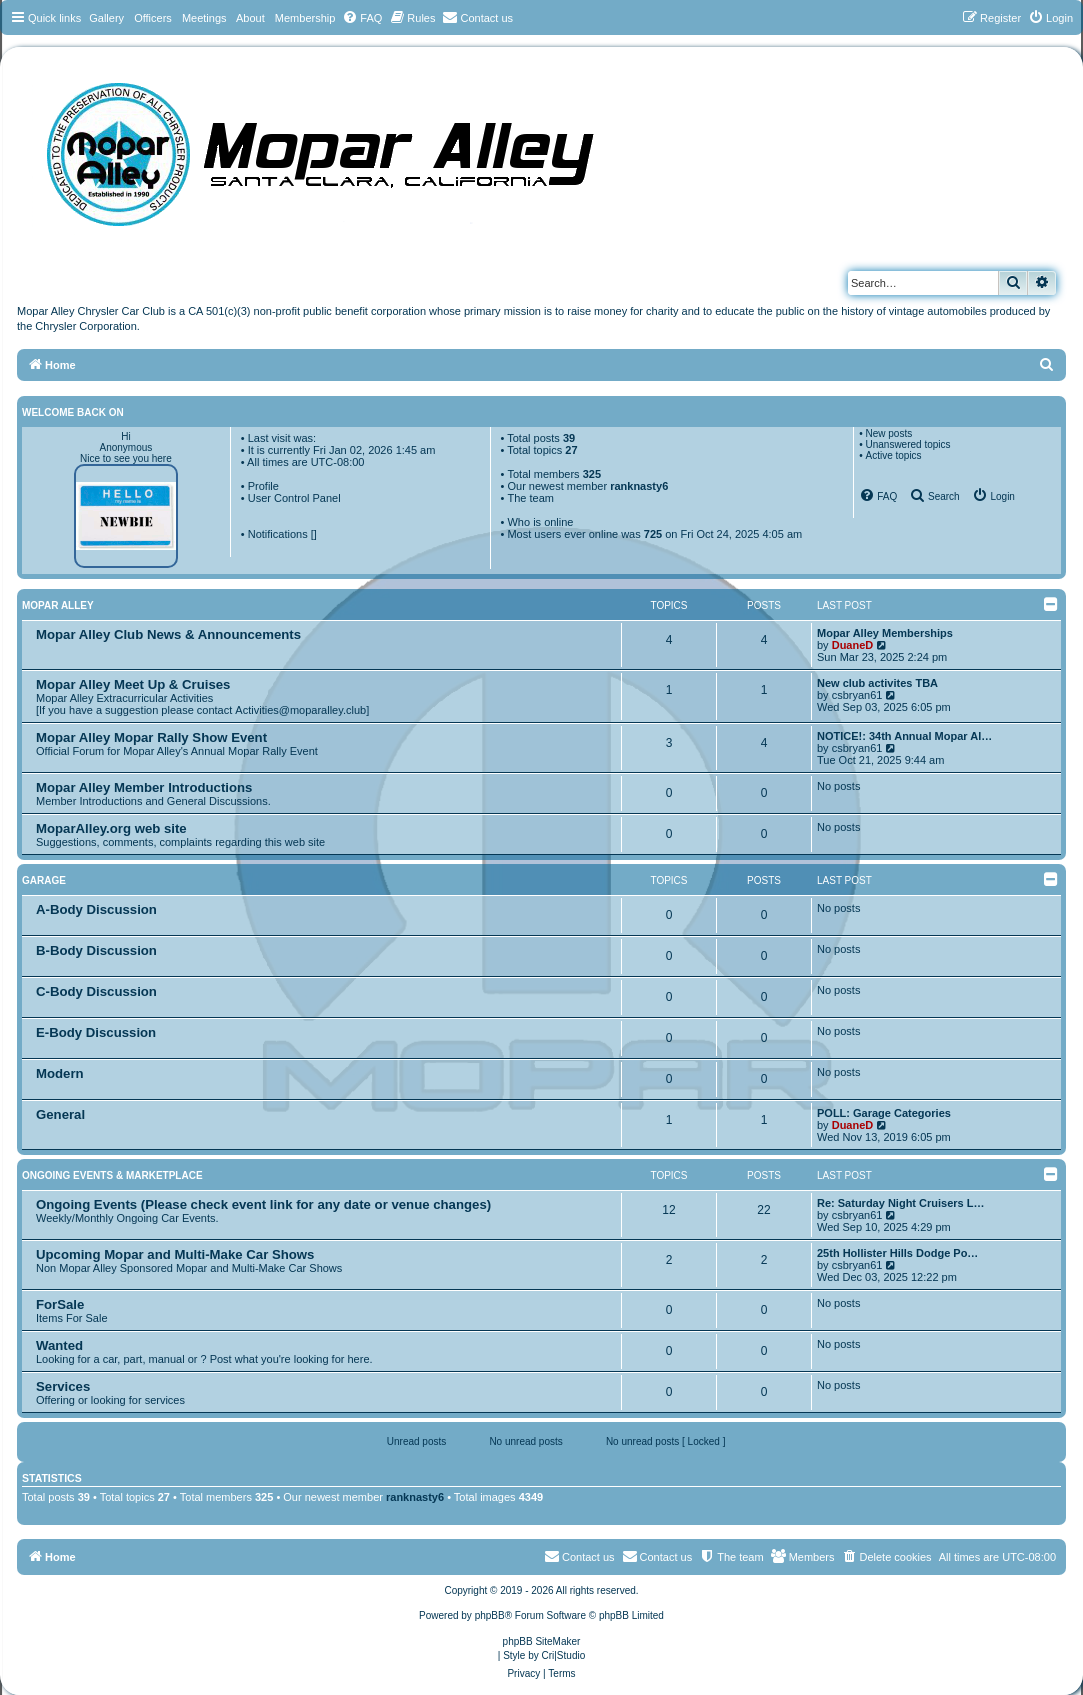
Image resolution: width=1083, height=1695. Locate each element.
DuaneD (853, 645)
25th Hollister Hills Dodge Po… (897, 1253)
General (60, 1114)
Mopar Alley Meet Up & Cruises (133, 684)
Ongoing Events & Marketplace (112, 1175)
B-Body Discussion (96, 950)
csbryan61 (857, 695)
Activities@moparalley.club (300, 710)
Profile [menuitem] (263, 486)
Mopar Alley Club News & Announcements (168, 634)
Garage (44, 880)
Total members (554, 474)
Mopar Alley (58, 605)
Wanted (59, 1345)
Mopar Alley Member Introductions (144, 787)
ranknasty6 (639, 486)
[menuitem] (362, 18)
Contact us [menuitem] (657, 1556)
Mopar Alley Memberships (885, 633)
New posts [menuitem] (888, 433)
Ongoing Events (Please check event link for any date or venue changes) (263, 1204)
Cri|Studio (564, 1655)
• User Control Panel (291, 498)
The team (530, 498)
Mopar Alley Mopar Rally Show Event (151, 737)
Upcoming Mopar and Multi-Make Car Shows (175, 1254)
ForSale (60, 1304)
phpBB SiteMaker (542, 1641)
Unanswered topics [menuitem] (907, 444)
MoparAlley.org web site (111, 828)
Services (63, 1386)
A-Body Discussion (96, 909)
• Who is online (537, 522)
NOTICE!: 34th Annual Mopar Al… (904, 736)
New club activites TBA (877, 683)
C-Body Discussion (96, 991)
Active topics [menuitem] (893, 455)
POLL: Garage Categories (884, 1113)
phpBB (490, 1615)
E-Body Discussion (96, 1032)
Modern (60, 1073)
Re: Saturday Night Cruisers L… (900, 1203)
